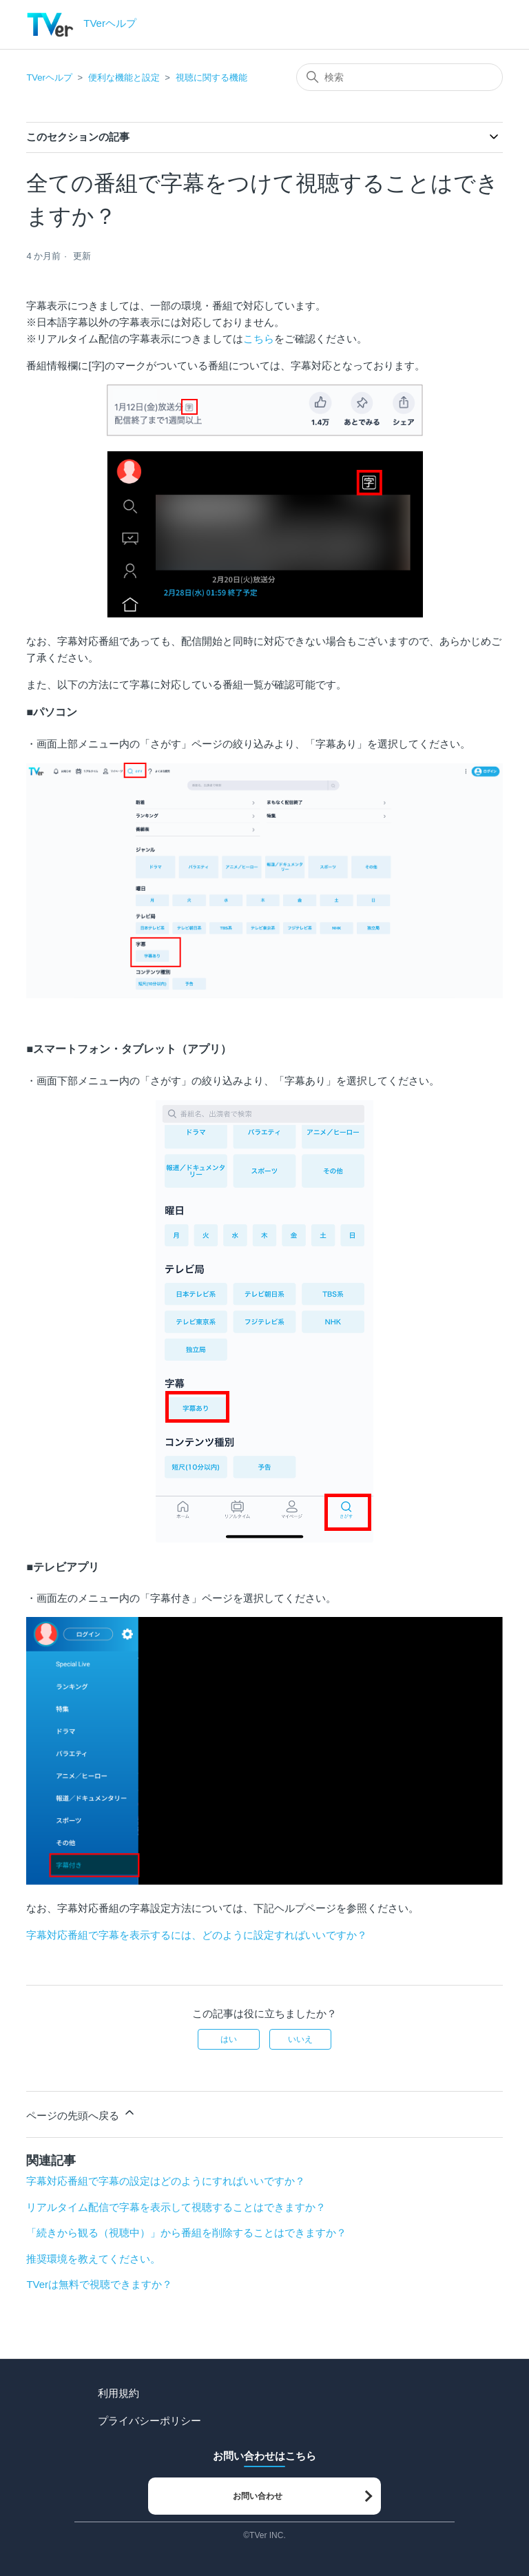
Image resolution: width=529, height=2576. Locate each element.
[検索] (399, 77)
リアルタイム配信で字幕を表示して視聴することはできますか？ (176, 2207)
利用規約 (118, 2393)
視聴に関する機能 (211, 77)
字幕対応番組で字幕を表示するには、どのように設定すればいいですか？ (196, 1935)
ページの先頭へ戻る (81, 2113)
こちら (258, 338)
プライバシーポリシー (149, 2420)
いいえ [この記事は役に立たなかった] (300, 2039)
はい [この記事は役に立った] (228, 2039)
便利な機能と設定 (124, 77)
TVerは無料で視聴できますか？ (99, 2284)
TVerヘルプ (49, 77)
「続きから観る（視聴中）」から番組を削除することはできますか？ (186, 2232)
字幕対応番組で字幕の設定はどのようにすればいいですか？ (165, 2181)
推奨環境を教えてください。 (93, 2259)
